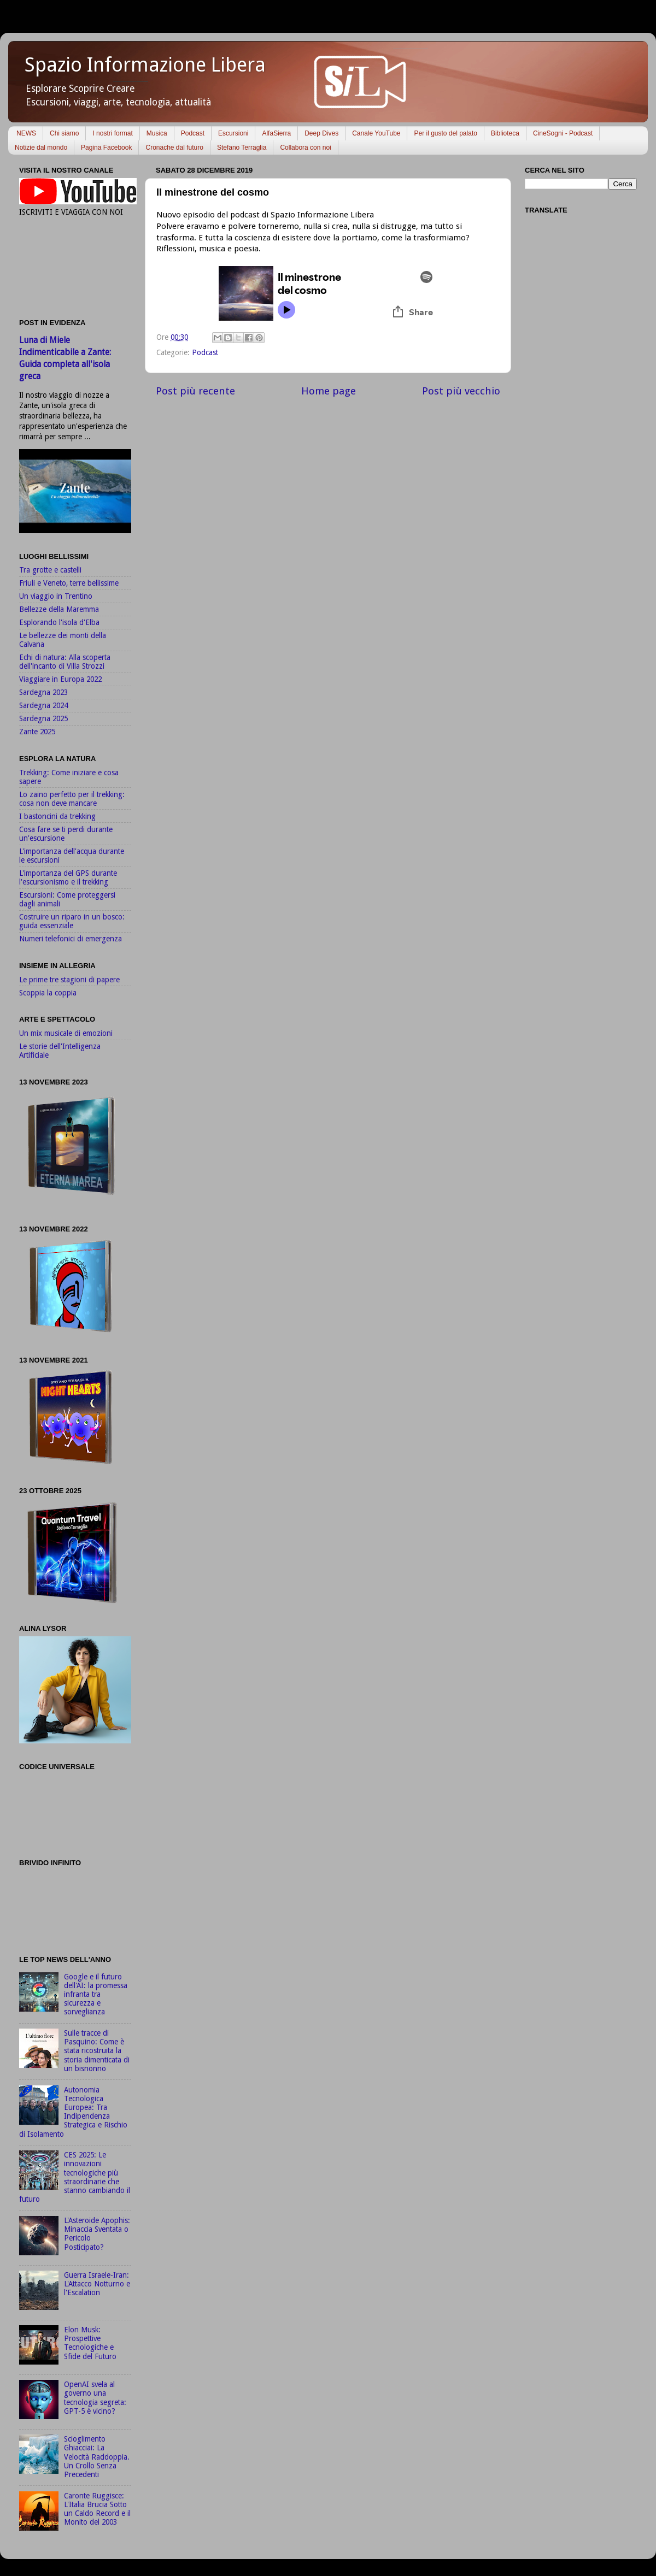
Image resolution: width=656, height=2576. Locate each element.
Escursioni (233, 133)
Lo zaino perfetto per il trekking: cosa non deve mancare (72, 798)
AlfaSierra (276, 133)
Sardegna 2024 (43, 705)
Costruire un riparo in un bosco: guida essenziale (72, 921)
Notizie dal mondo (41, 147)
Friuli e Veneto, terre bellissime (69, 583)
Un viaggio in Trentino (55, 596)
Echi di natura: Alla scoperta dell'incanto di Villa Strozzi (64, 661)
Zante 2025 (37, 731)
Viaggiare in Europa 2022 (60, 679)
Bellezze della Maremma (59, 609)
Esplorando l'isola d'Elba (59, 622)
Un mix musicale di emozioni (66, 1033)
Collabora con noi (305, 147)
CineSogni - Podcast (563, 133)
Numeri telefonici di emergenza (70, 938)
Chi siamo (64, 133)
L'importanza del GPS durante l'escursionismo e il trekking (68, 877)
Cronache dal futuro (174, 147)
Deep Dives (321, 133)
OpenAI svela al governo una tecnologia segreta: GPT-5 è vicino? (95, 2397)
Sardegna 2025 (43, 718)
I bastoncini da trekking (57, 816)
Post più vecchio (461, 391)
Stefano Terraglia (242, 147)
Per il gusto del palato (445, 133)
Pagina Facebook (106, 147)
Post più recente (195, 391)
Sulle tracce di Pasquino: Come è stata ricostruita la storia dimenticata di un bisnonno (97, 2051)
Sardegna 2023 (43, 692)
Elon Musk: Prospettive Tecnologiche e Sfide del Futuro (90, 2343)
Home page (328, 391)
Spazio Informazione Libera (145, 64)
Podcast (192, 133)
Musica (157, 133)
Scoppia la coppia (48, 992)
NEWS (26, 133)
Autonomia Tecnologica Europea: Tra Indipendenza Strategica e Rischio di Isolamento (73, 2111)
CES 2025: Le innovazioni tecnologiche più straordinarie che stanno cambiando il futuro (74, 2176)
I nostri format (112, 133)
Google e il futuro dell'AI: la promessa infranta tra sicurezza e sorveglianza (95, 1994)
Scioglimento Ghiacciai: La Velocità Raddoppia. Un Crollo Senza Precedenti (97, 2456)
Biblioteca (505, 133)
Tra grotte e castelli (50, 569)
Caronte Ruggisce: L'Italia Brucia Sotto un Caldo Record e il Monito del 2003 (97, 2509)
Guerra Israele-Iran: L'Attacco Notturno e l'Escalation (97, 2284)
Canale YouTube (376, 133)
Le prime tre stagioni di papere (69, 979)
